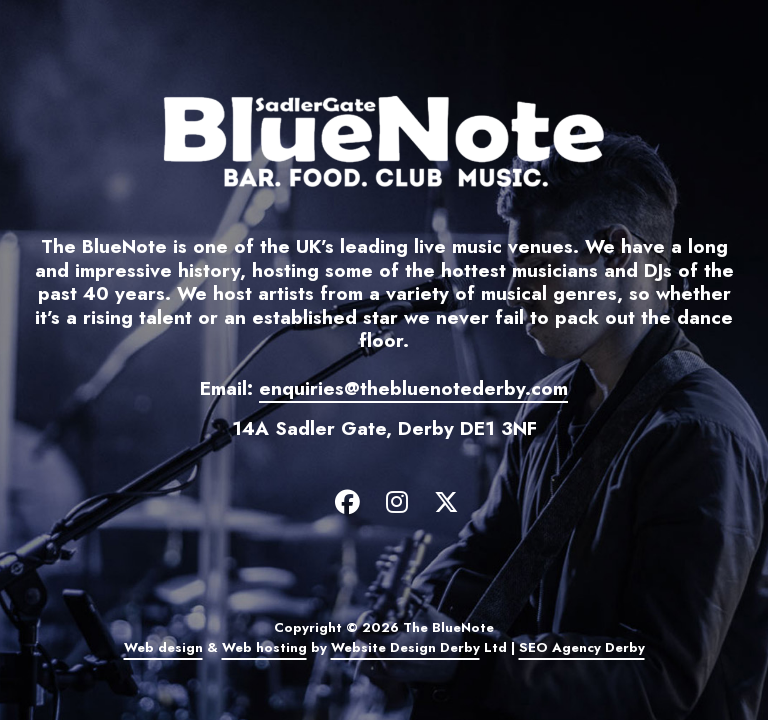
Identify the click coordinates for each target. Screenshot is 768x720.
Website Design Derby (405, 647)
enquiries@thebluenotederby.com (413, 388)
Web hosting (264, 647)
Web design (163, 647)
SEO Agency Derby (582, 647)
